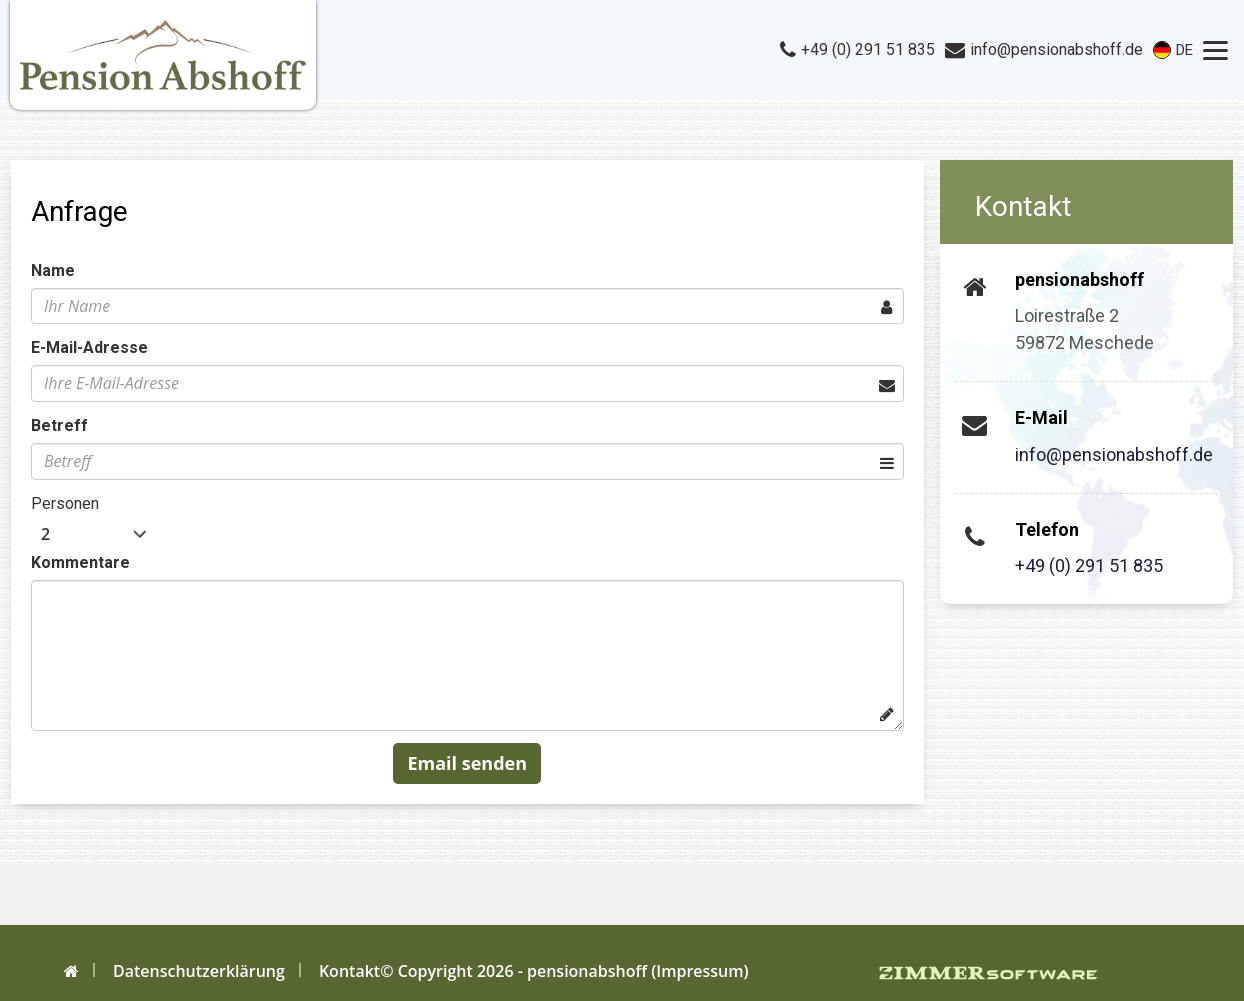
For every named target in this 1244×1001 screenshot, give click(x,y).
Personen (65, 503)
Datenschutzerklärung (199, 971)
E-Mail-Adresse (89, 347)
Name (53, 270)
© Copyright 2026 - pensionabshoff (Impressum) (564, 971)
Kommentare (80, 562)
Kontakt (349, 971)
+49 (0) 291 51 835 (1089, 565)
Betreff (59, 425)
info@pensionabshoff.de (1114, 454)
